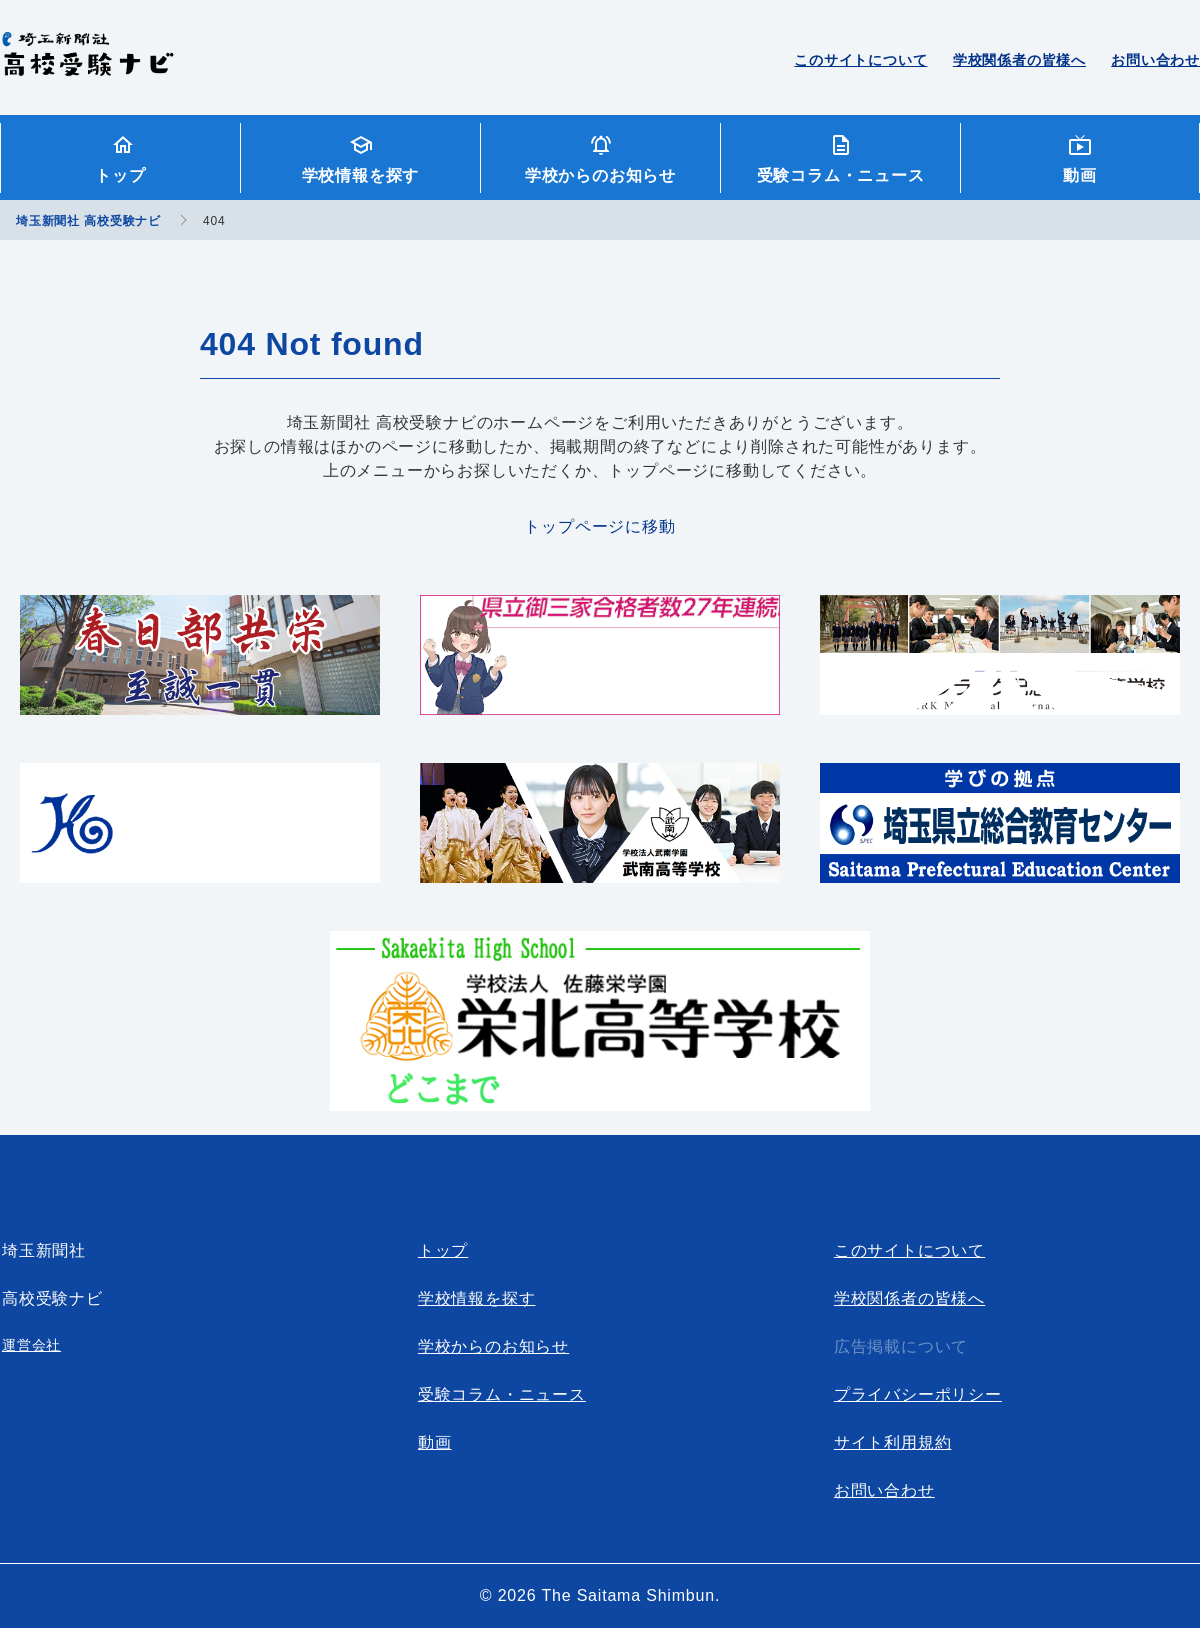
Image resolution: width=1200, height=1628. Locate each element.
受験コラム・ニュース (841, 175)
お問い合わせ (1155, 60)
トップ (120, 175)
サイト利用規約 (893, 1442)
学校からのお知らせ (600, 175)
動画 (1080, 175)
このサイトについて (860, 60)
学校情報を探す (361, 175)
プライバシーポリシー (918, 1394)
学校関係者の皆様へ (1019, 60)
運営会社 (31, 1345)
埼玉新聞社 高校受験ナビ (87, 65)
